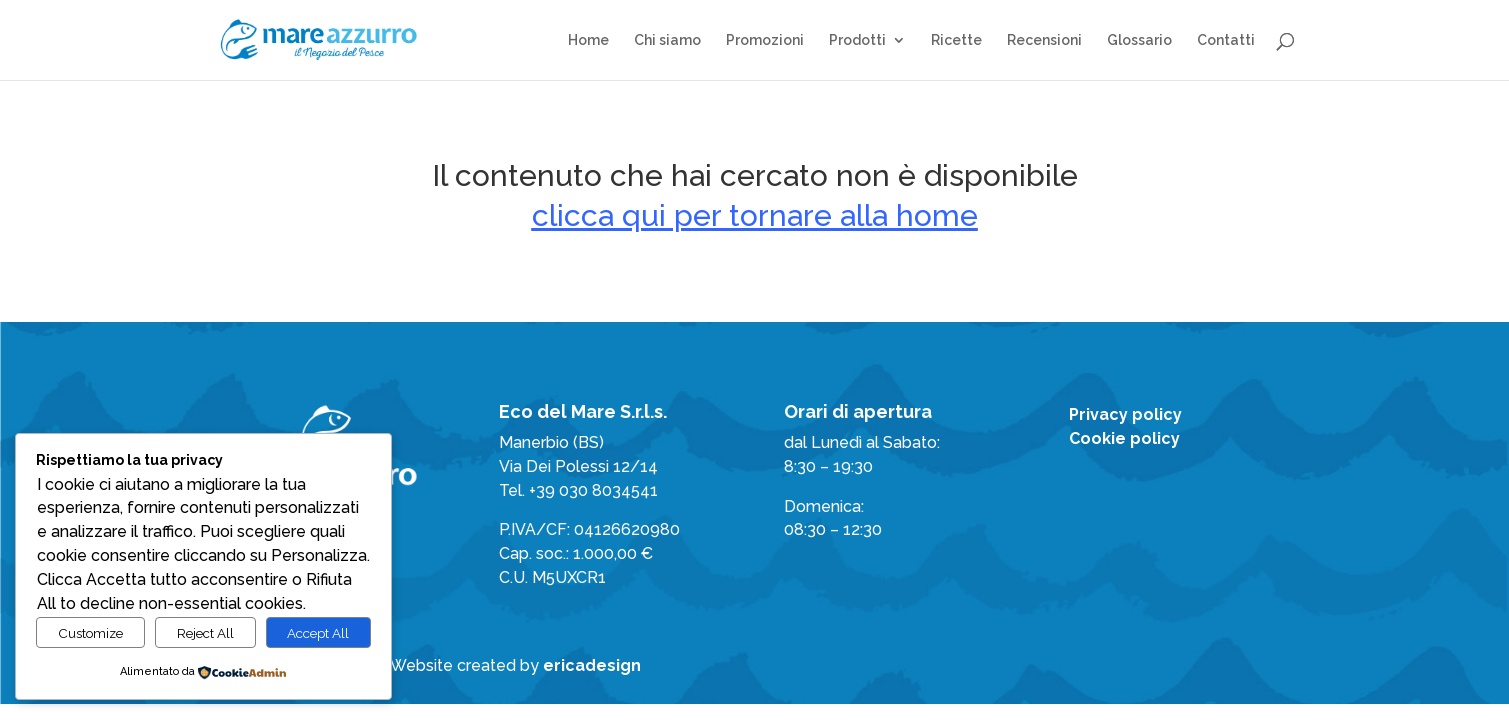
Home (588, 40)
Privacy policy (1125, 414)
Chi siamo (667, 40)
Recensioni (1044, 40)
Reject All (205, 633)
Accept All (318, 633)
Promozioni (765, 40)
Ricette (956, 40)
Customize (90, 633)
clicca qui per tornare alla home (755, 215)
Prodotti (857, 40)
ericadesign (592, 665)
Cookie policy (1124, 438)
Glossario (1139, 40)
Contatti (1226, 40)
